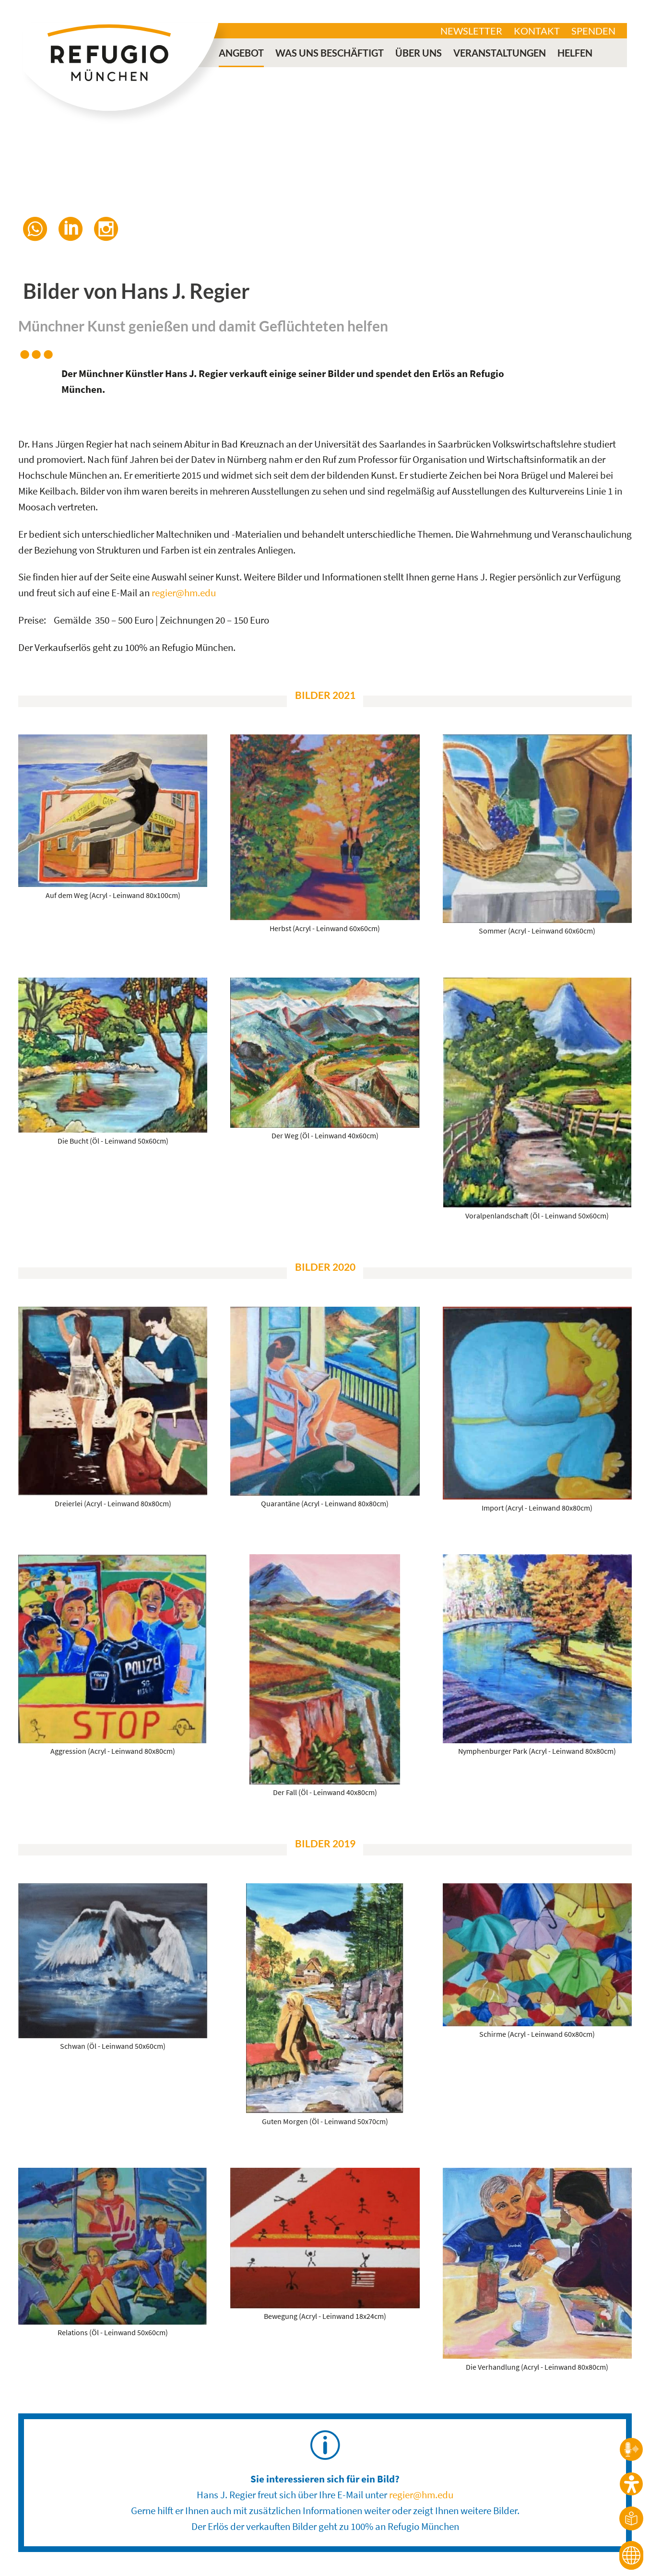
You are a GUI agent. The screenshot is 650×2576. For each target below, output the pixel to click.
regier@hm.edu (184, 593)
